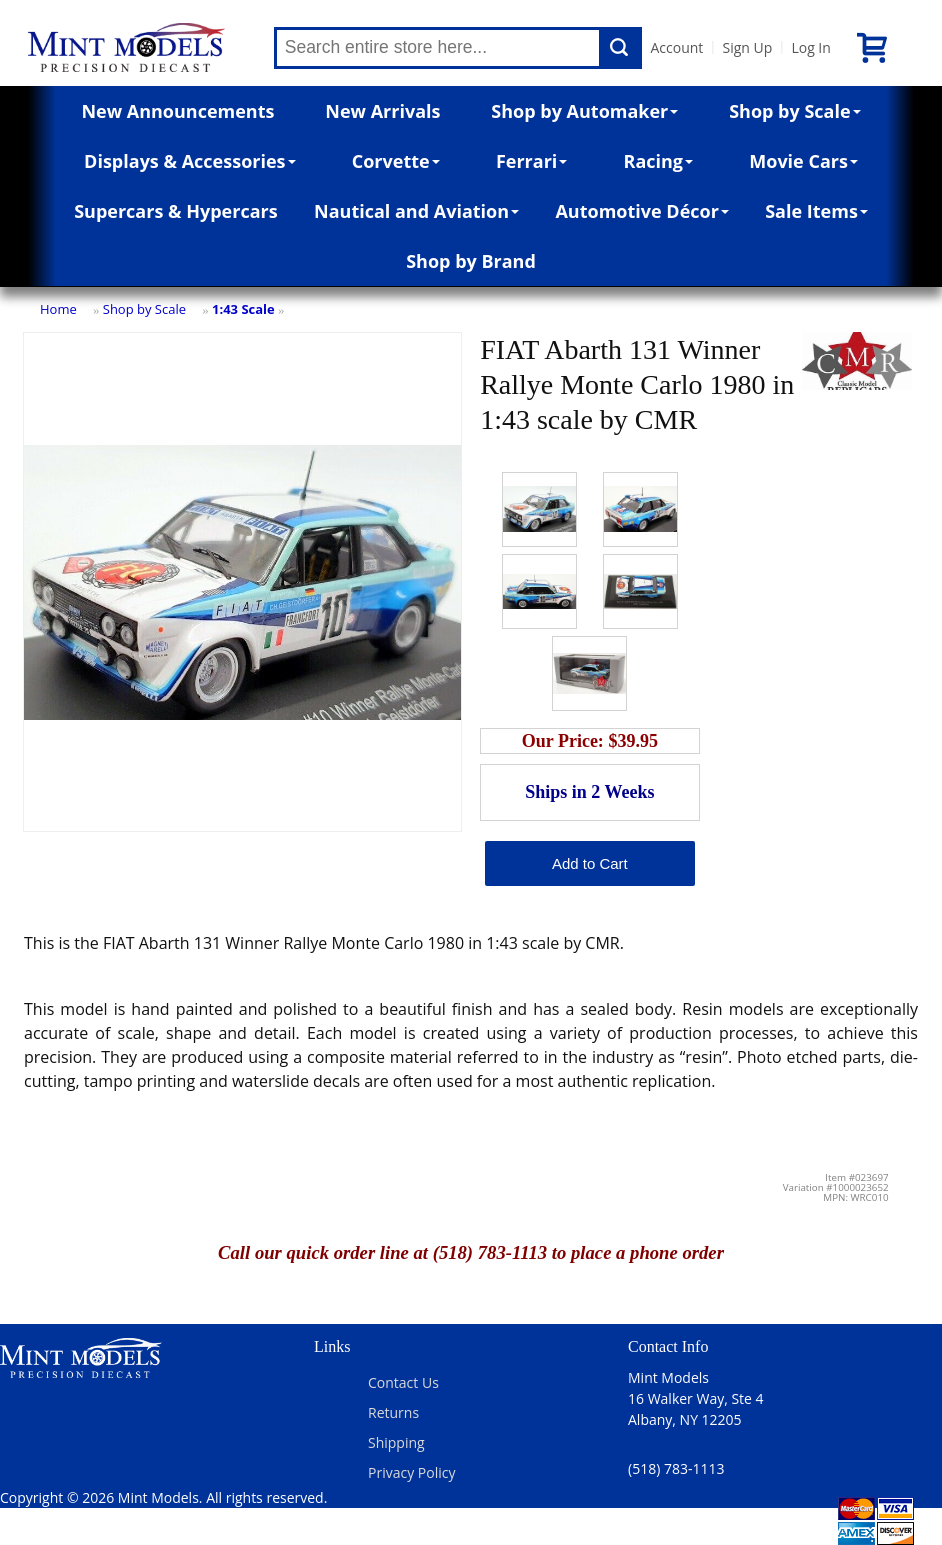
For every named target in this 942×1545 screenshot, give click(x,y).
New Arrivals (382, 111)
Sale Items (816, 211)
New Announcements (177, 111)
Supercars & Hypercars (176, 211)
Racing (659, 161)
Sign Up (747, 47)
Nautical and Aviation (416, 211)
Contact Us (403, 1382)
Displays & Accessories (189, 161)
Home (58, 309)
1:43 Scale (243, 309)
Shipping (396, 1442)
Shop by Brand (471, 261)
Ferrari (531, 161)
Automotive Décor (641, 211)
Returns (393, 1412)
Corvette (396, 161)
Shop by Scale (794, 111)
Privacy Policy (411, 1472)
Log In (810, 47)
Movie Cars (803, 161)
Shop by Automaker (584, 111)
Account (676, 47)
